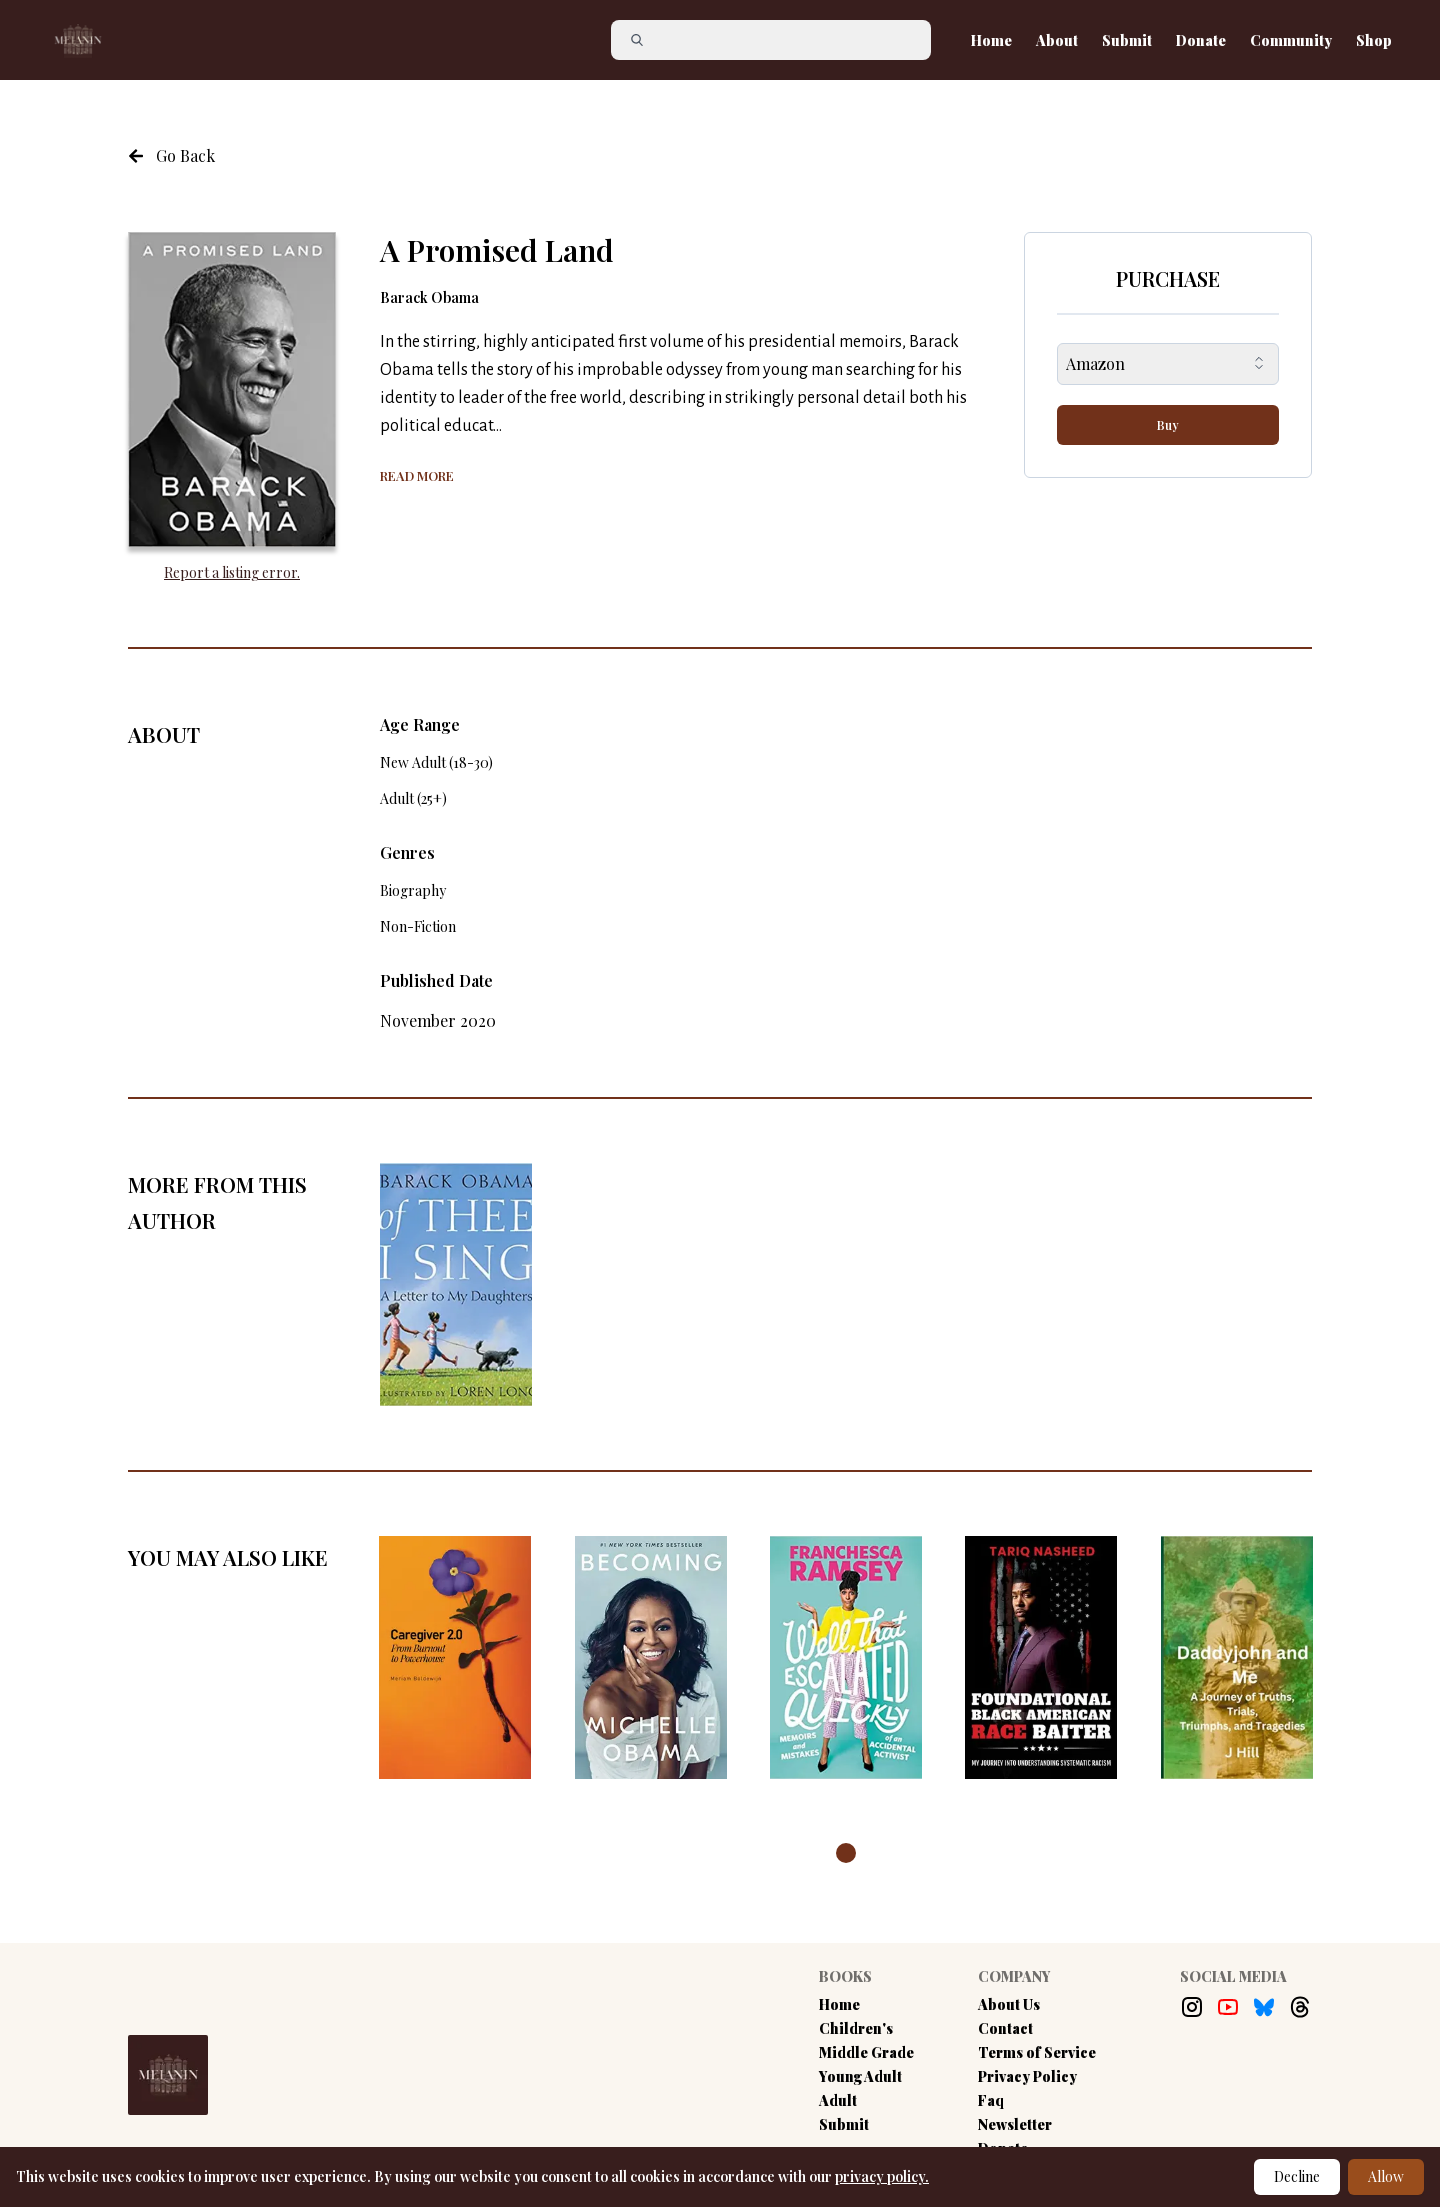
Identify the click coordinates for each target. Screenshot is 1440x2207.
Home (991, 40)
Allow (1386, 2176)
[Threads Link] (1300, 2007)
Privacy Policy (1027, 2076)
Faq (991, 2100)
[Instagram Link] (1192, 2007)
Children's (856, 2028)
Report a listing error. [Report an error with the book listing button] (232, 572)
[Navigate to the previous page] (171, 156)
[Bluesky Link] (1264, 2007)
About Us (1009, 2004)
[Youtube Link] (1228, 2007)
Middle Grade (866, 2052)
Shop (1374, 40)
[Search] (779, 40)
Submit (1127, 40)
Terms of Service (1037, 2052)
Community (1291, 40)
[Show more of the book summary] (417, 474)
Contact (1005, 2028)
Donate (1201, 40)
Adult (838, 2100)
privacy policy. (882, 2176)
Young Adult (860, 2076)
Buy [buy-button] (1168, 425)
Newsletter (1015, 2124)
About (1057, 40)
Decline (1297, 2176)
